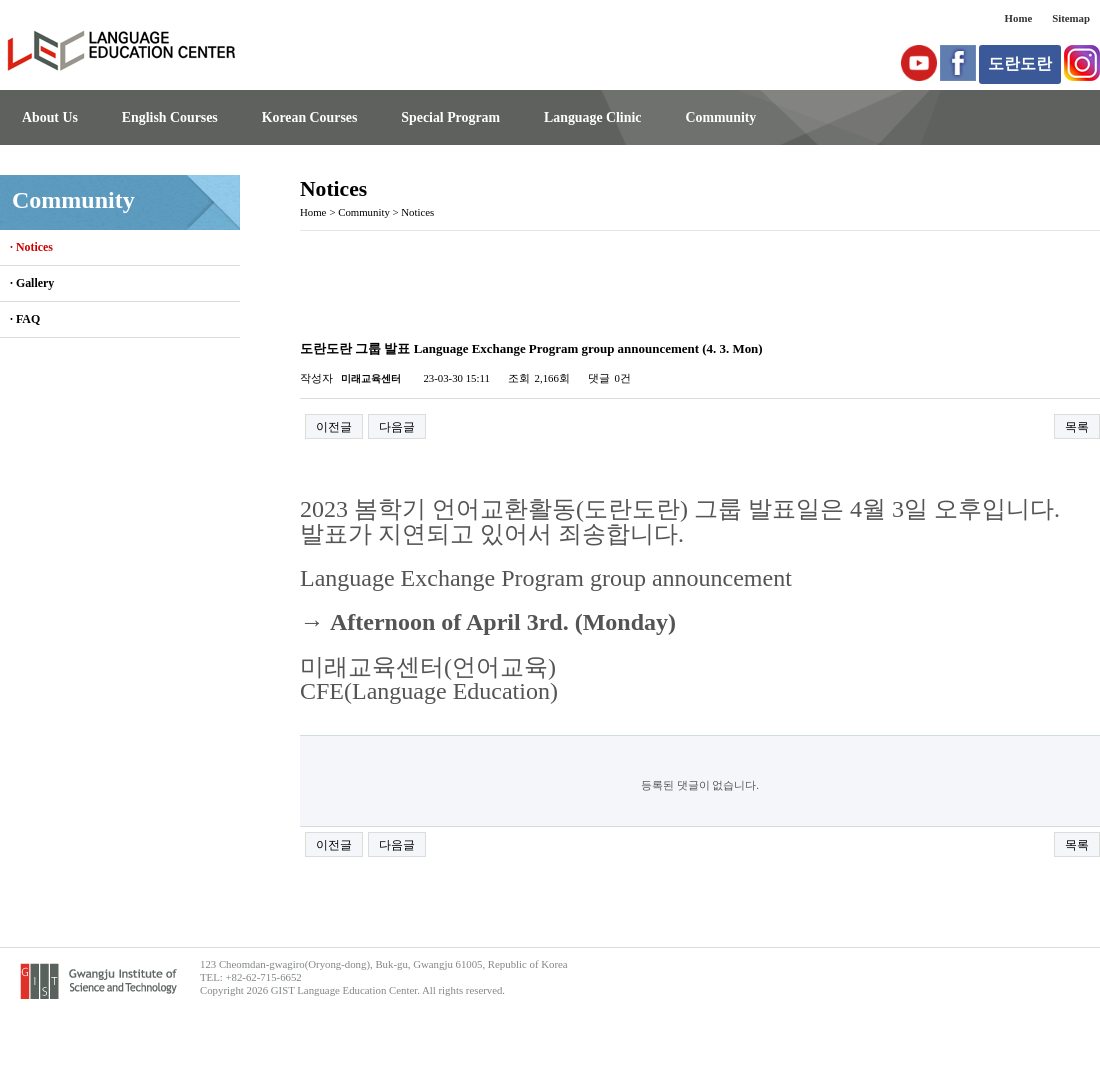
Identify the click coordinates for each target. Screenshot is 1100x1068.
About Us (50, 117)
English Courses (170, 117)
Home (1019, 18)
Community (720, 117)
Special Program (450, 117)
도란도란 (1020, 63)
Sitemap (1071, 18)
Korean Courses (310, 117)
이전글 (334, 427)
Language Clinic (592, 117)
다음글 (397, 427)
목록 (1077, 427)
